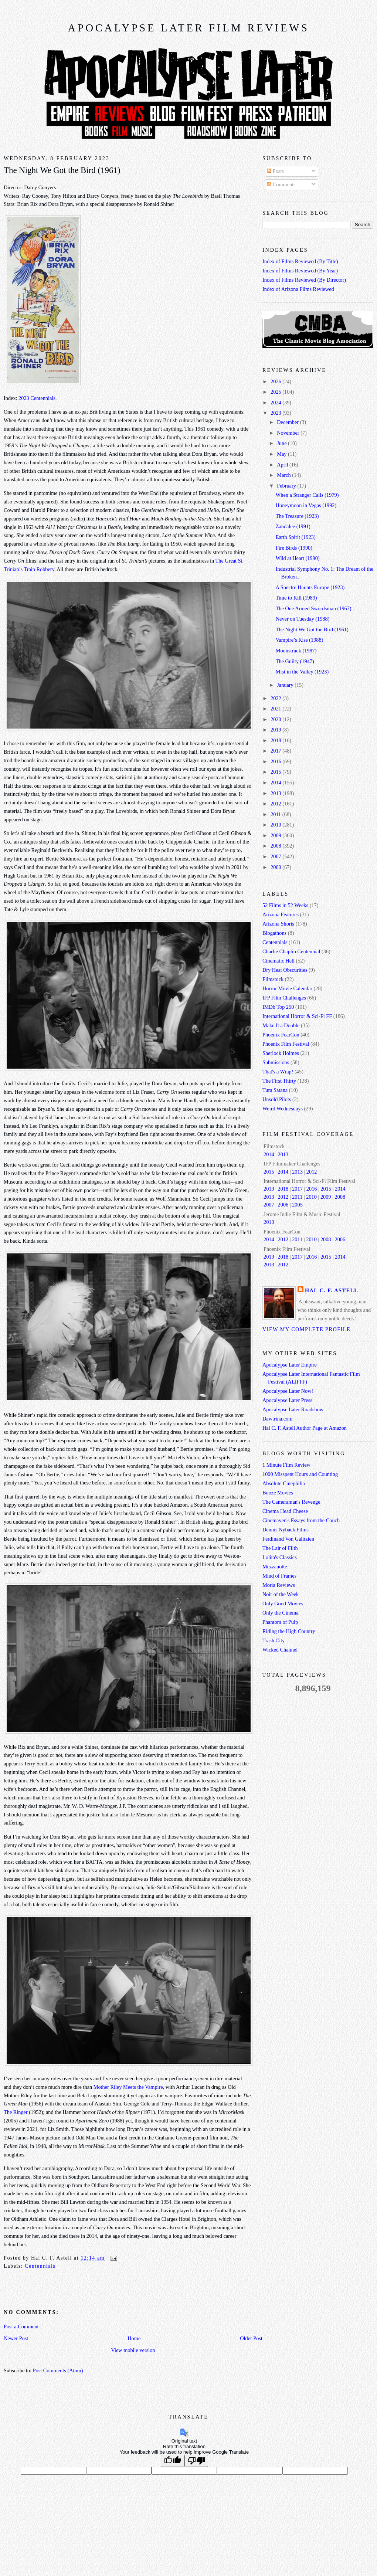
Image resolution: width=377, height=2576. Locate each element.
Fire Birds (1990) (294, 548)
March (284, 475)
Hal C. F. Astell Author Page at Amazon (304, 1428)
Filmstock (272, 979)
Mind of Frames (279, 1576)
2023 (276, 413)
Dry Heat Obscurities (285, 970)
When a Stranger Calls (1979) (307, 495)
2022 (276, 698)
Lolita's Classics (279, 1557)
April (283, 465)
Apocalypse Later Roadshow (292, 1409)
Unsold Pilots (276, 1099)
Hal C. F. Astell (331, 1290)
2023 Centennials (36, 398)
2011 (276, 814)
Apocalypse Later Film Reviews (188, 28)
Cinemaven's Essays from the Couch (301, 1520)
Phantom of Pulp (280, 1622)
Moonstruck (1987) (296, 651)
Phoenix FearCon (280, 1035)
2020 (276, 719)
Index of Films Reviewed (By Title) (300, 261)
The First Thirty (279, 1081)
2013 (276, 793)
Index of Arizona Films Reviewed (298, 289)
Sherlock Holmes (280, 1053)
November (288, 433)
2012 (276, 804)
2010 (276, 825)
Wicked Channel (280, 1650)
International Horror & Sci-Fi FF (297, 1016)
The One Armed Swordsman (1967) (313, 608)
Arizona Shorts (278, 924)
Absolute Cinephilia (283, 1483)
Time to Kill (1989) (296, 598)
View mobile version (133, 2350)
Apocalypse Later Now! (287, 1391)
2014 (276, 782)
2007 (276, 856)
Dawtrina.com (277, 1419)
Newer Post (16, 2338)
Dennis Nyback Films (285, 1530)
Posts (275, 171)
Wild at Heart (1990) (298, 558)
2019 (276, 730)
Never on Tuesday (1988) (303, 619)
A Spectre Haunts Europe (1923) (310, 587)
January (286, 685)
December (288, 422)
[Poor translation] (196, 2461)
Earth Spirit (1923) (296, 537)
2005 (297, 1205)
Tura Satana (275, 1090)
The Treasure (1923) (297, 516)
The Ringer (16, 2112)
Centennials (40, 2266)
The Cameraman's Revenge (291, 1502)
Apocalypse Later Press (287, 1400)
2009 (276, 835)
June (282, 443)
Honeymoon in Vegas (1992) (306, 505)
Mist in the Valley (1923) (302, 672)
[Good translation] (172, 2461)
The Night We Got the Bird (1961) (62, 170)
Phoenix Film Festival (285, 1044)
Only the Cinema (280, 1613)
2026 (276, 381)
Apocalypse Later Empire (289, 1365)
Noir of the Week (280, 1594)
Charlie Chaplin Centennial (291, 951)
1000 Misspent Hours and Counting (300, 1474)
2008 (276, 846)
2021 (276, 709)
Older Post (251, 2338)
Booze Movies (277, 1493)
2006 (283, 1205)
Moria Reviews (278, 1585)
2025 (276, 392)
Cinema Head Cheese (285, 1511)
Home (134, 2338)
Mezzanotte (274, 1566)
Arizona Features (280, 914)
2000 (276, 867)
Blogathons (274, 933)
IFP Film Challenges (284, 998)
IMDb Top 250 (278, 1007)
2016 (276, 761)
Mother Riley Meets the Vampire (128, 2087)
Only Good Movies (282, 1603)
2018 (276, 740)
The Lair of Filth (280, 1548)
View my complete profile (306, 1329)
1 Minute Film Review (286, 1465)
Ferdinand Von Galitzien (288, 1539)
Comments (281, 184)
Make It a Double (280, 1025)
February (287, 486)
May (282, 454)
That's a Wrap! (277, 1072)
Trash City (273, 1640)
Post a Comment (21, 2326)
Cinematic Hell (278, 961)
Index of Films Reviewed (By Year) (300, 271)
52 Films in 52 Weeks (285, 905)
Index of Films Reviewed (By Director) (304, 280)
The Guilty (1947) (295, 661)
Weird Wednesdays (282, 1108)
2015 (276, 772)
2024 (276, 402)
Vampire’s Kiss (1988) (299, 640)
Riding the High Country (288, 1631)
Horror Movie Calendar (287, 988)
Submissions (275, 1062)
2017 (276, 751)
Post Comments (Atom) (58, 2370)
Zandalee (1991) (293, 526)
